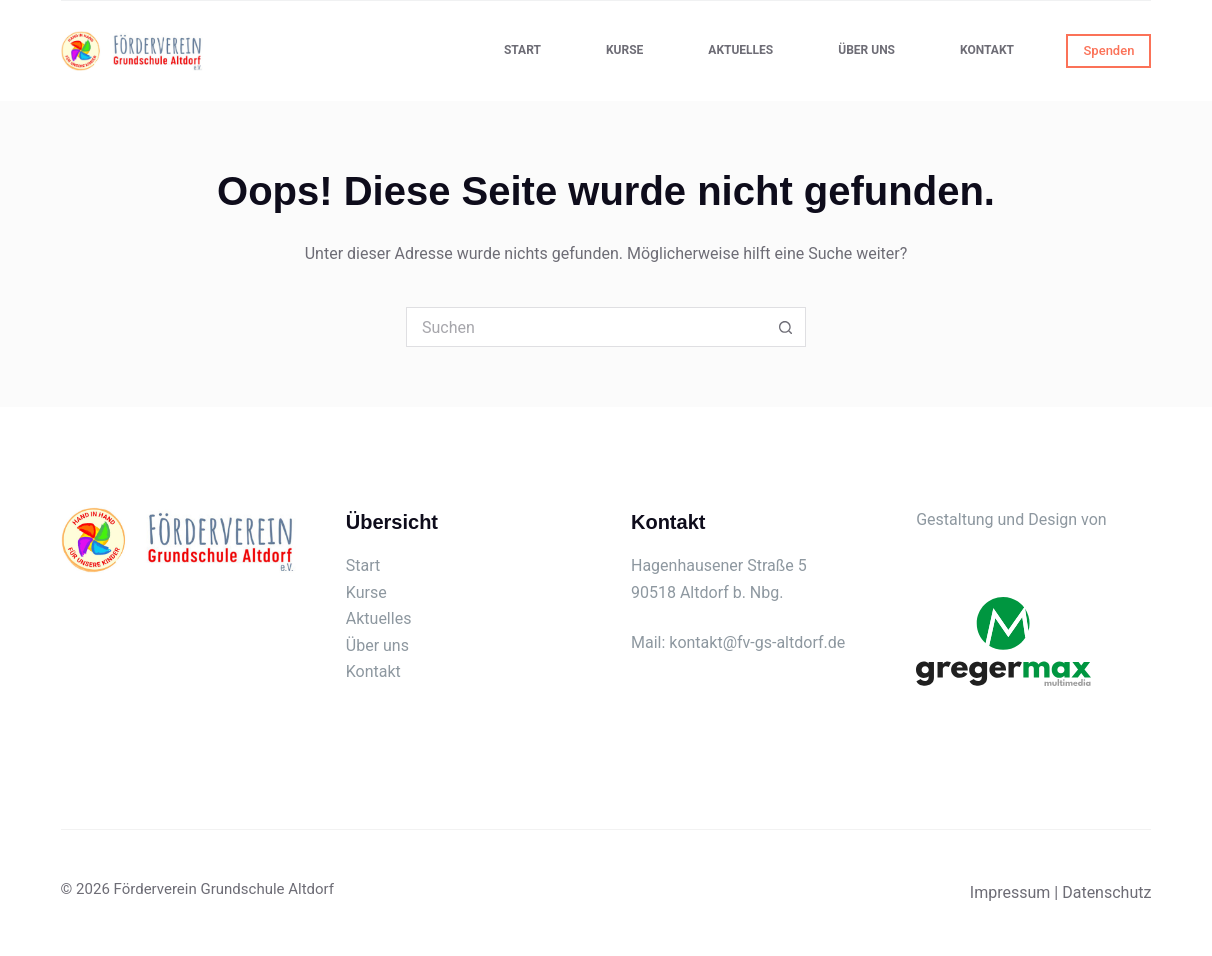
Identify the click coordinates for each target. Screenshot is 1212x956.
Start (522, 50)
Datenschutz (1106, 892)
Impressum (1010, 892)
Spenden (1108, 50)
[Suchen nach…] (586, 327)
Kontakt (987, 50)
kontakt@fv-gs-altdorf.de (757, 642)
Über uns (866, 50)
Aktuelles (740, 50)
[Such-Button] (786, 327)
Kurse (624, 50)
